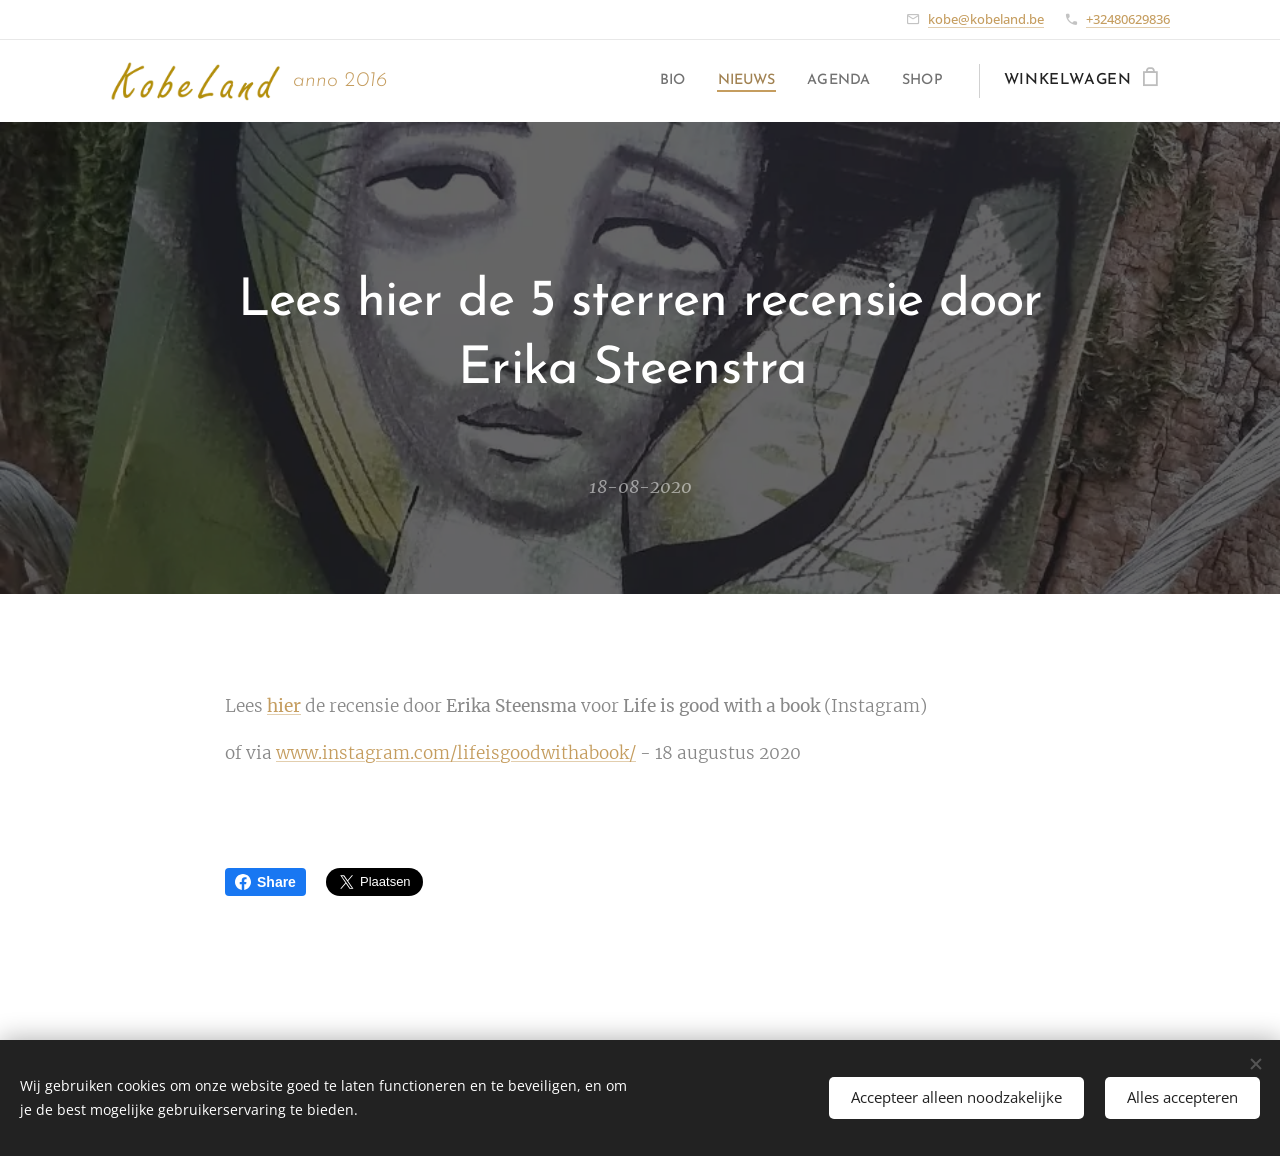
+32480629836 (1128, 19)
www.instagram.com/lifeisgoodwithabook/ (456, 753)
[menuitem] (655, 81)
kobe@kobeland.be (986, 19)
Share (265, 882)
